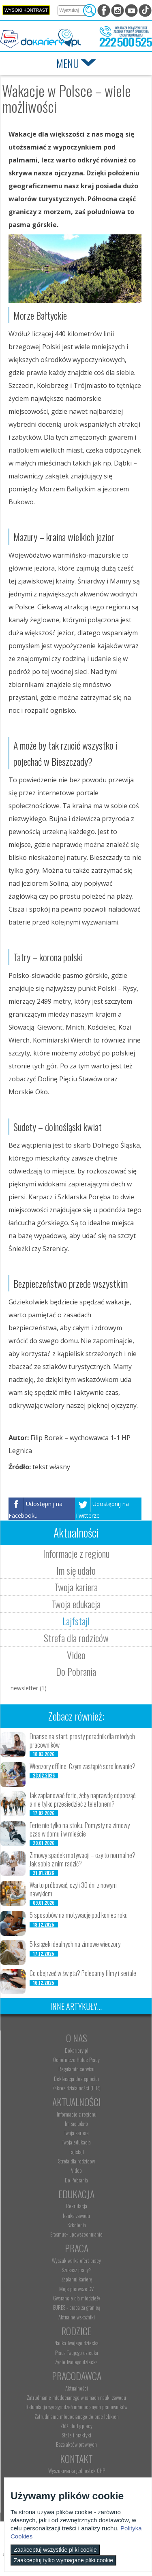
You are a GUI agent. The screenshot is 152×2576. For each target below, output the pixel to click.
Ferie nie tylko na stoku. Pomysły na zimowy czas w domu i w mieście (80, 1829)
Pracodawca (76, 2375)
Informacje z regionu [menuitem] (76, 2114)
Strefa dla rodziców (76, 1637)
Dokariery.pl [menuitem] (76, 2050)
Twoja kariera (76, 1587)
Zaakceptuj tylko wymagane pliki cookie (63, 2560)
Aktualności (76, 2101)
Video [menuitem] (76, 2170)
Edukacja (76, 2193)
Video (76, 1654)
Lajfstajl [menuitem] (76, 2152)
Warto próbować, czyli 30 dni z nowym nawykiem (73, 1889)
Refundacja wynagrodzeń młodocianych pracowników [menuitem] (76, 2407)
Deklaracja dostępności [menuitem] (76, 2079)
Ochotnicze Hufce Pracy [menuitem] (76, 2060)
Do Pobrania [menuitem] (76, 2180)
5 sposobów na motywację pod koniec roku (79, 1915)
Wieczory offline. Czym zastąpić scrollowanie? (82, 1766)
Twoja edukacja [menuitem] (76, 2142)
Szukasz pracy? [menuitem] (77, 2270)
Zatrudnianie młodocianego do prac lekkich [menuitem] (76, 2416)
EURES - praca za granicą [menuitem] (76, 2307)
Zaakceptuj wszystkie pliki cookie (55, 2550)
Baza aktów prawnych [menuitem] (76, 2444)
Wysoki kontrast (26, 10)
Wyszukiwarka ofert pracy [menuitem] (76, 2260)
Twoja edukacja (76, 1604)
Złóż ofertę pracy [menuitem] (76, 2426)
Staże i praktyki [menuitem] (76, 2435)
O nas (76, 2037)
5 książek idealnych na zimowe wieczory (75, 1944)
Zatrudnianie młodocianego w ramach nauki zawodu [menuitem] (76, 2397)
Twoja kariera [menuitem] (76, 2133)
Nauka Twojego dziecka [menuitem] (76, 2343)
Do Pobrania (76, 1671)
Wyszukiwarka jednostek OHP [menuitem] (76, 2470)
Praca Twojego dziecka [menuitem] (76, 2353)
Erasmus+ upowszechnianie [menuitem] (76, 2234)
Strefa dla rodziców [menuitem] (76, 2161)
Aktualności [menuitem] (76, 2388)
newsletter (29, 1688)
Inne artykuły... (76, 2006)
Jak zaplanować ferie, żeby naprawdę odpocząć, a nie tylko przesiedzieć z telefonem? (83, 1799)
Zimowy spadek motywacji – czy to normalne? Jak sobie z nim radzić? (82, 1859)
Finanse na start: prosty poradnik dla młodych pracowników (82, 1740)
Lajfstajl (76, 1620)
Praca (76, 2248)
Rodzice (76, 2330)
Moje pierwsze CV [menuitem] (76, 2289)
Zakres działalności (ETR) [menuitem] (76, 2088)
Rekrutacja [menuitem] (76, 2206)
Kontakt (76, 2458)
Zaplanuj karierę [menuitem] (76, 2279)
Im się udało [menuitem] (76, 2123)
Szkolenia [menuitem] (76, 2225)
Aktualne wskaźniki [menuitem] (76, 2317)
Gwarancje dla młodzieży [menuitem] (76, 2298)
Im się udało (76, 1570)
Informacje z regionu (76, 1553)
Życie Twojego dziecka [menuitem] (76, 2362)
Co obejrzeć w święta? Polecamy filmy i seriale (83, 1973)
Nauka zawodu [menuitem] (76, 2216)
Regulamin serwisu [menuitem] (76, 2069)
